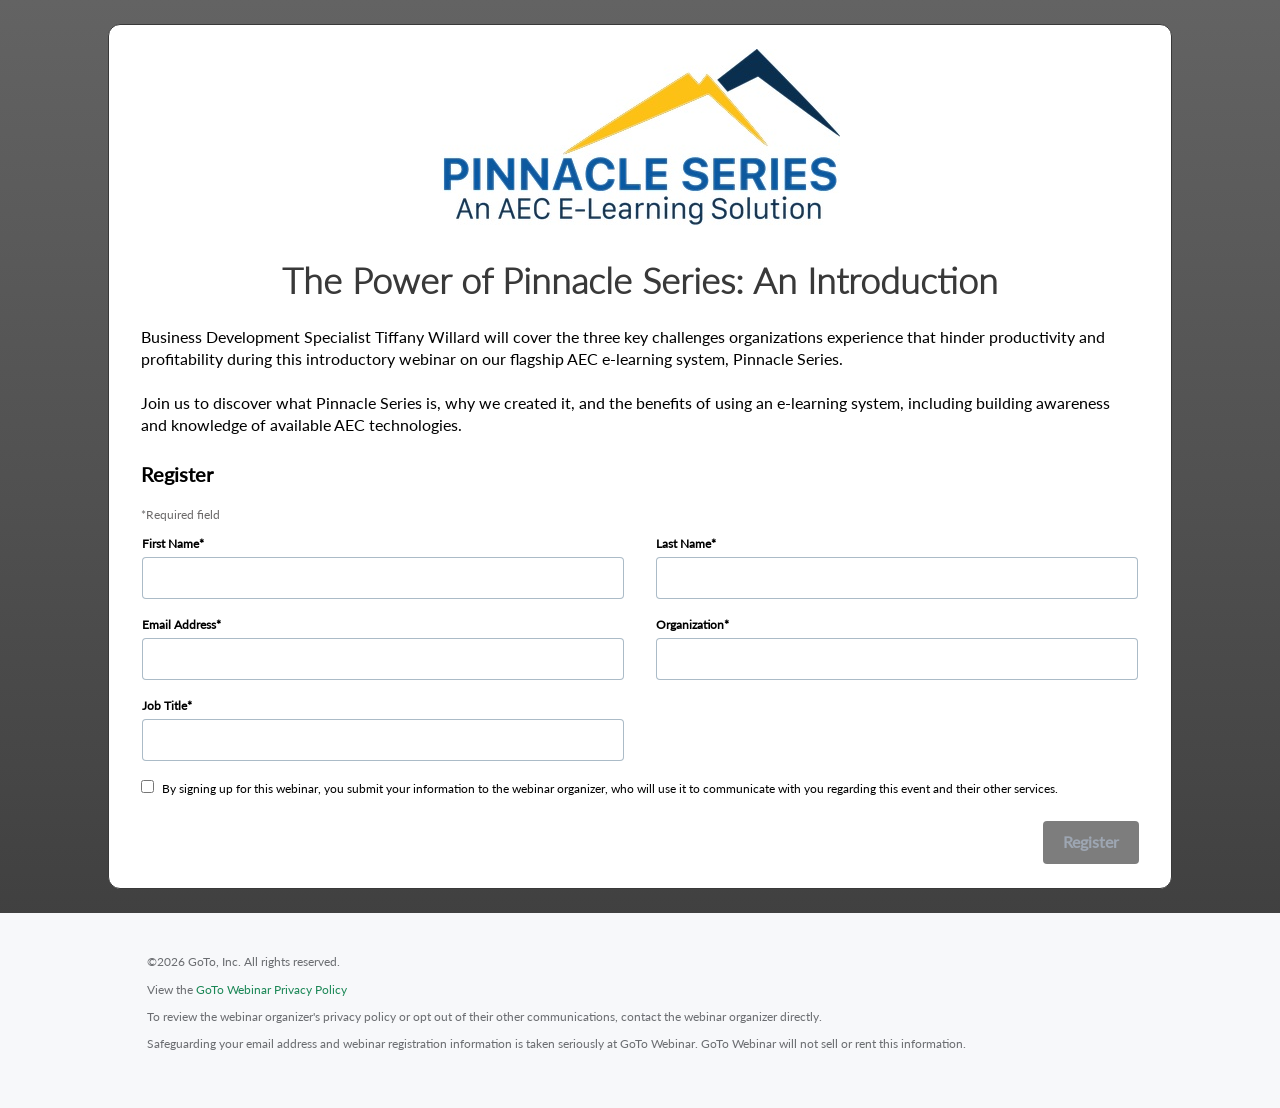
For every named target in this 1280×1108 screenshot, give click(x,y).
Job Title (164, 705)
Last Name (683, 543)
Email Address (179, 624)
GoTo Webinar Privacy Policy (271, 989)
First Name (170, 543)
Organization (690, 624)
